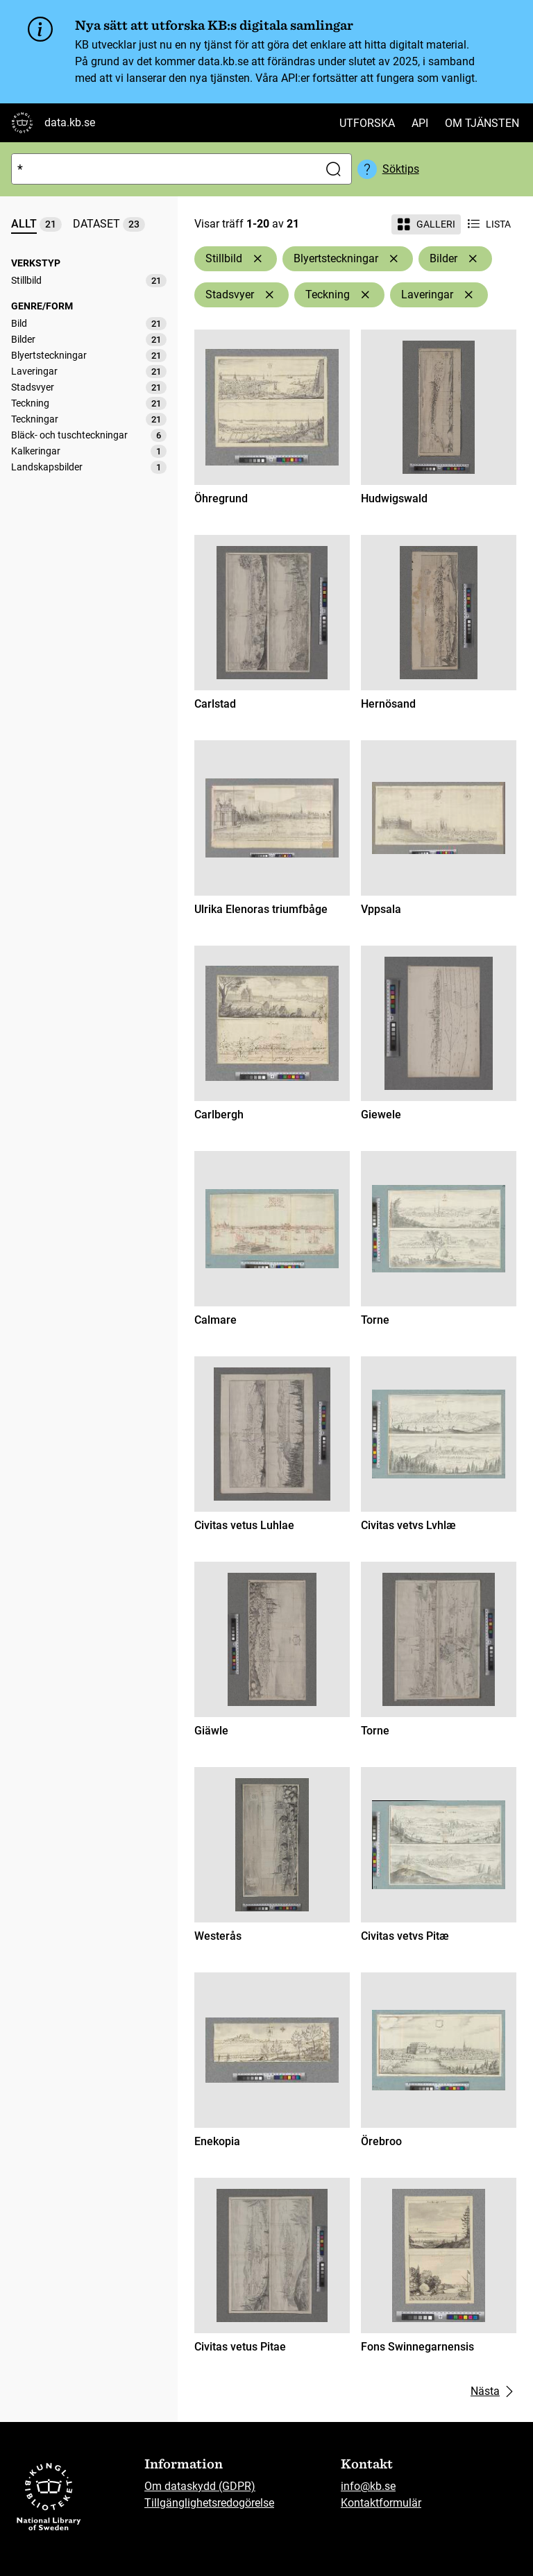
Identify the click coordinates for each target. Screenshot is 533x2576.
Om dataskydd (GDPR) (199, 2486)
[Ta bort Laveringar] (468, 295)
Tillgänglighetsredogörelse (209, 2502)
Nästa (493, 2391)
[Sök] (162, 169)
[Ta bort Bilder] (472, 258)
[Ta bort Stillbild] (257, 258)
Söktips (400, 169)
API (420, 123)
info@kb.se (368, 2486)
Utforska (367, 123)
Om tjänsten (482, 123)
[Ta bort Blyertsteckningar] (393, 258)
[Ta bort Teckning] (365, 295)
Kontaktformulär (381, 2502)
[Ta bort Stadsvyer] (269, 295)
